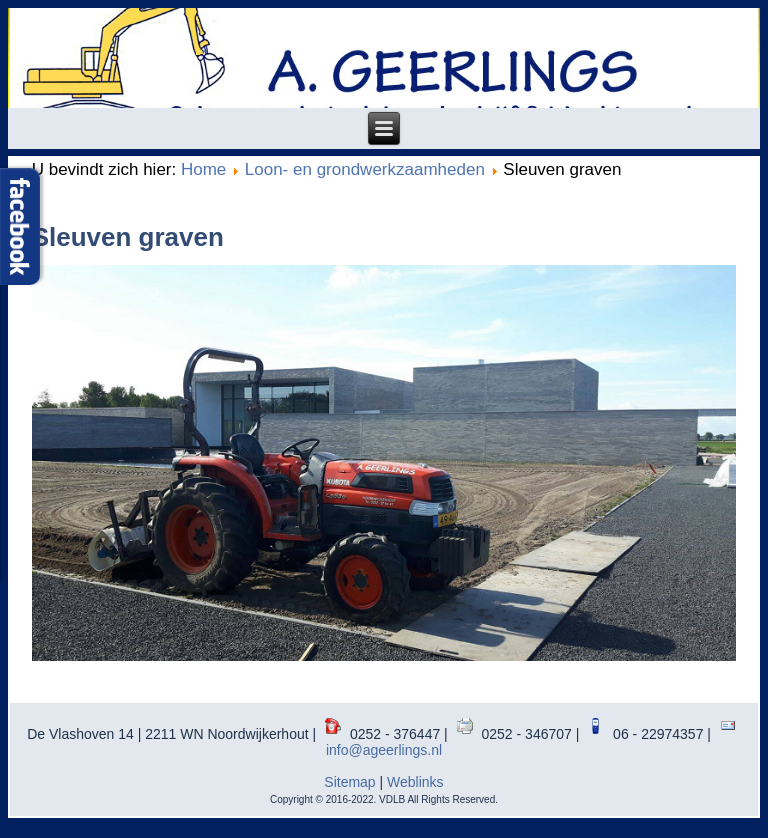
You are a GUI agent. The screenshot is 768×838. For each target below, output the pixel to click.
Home (203, 169)
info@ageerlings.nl (384, 750)
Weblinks (415, 782)
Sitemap (349, 782)
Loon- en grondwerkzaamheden (365, 169)
